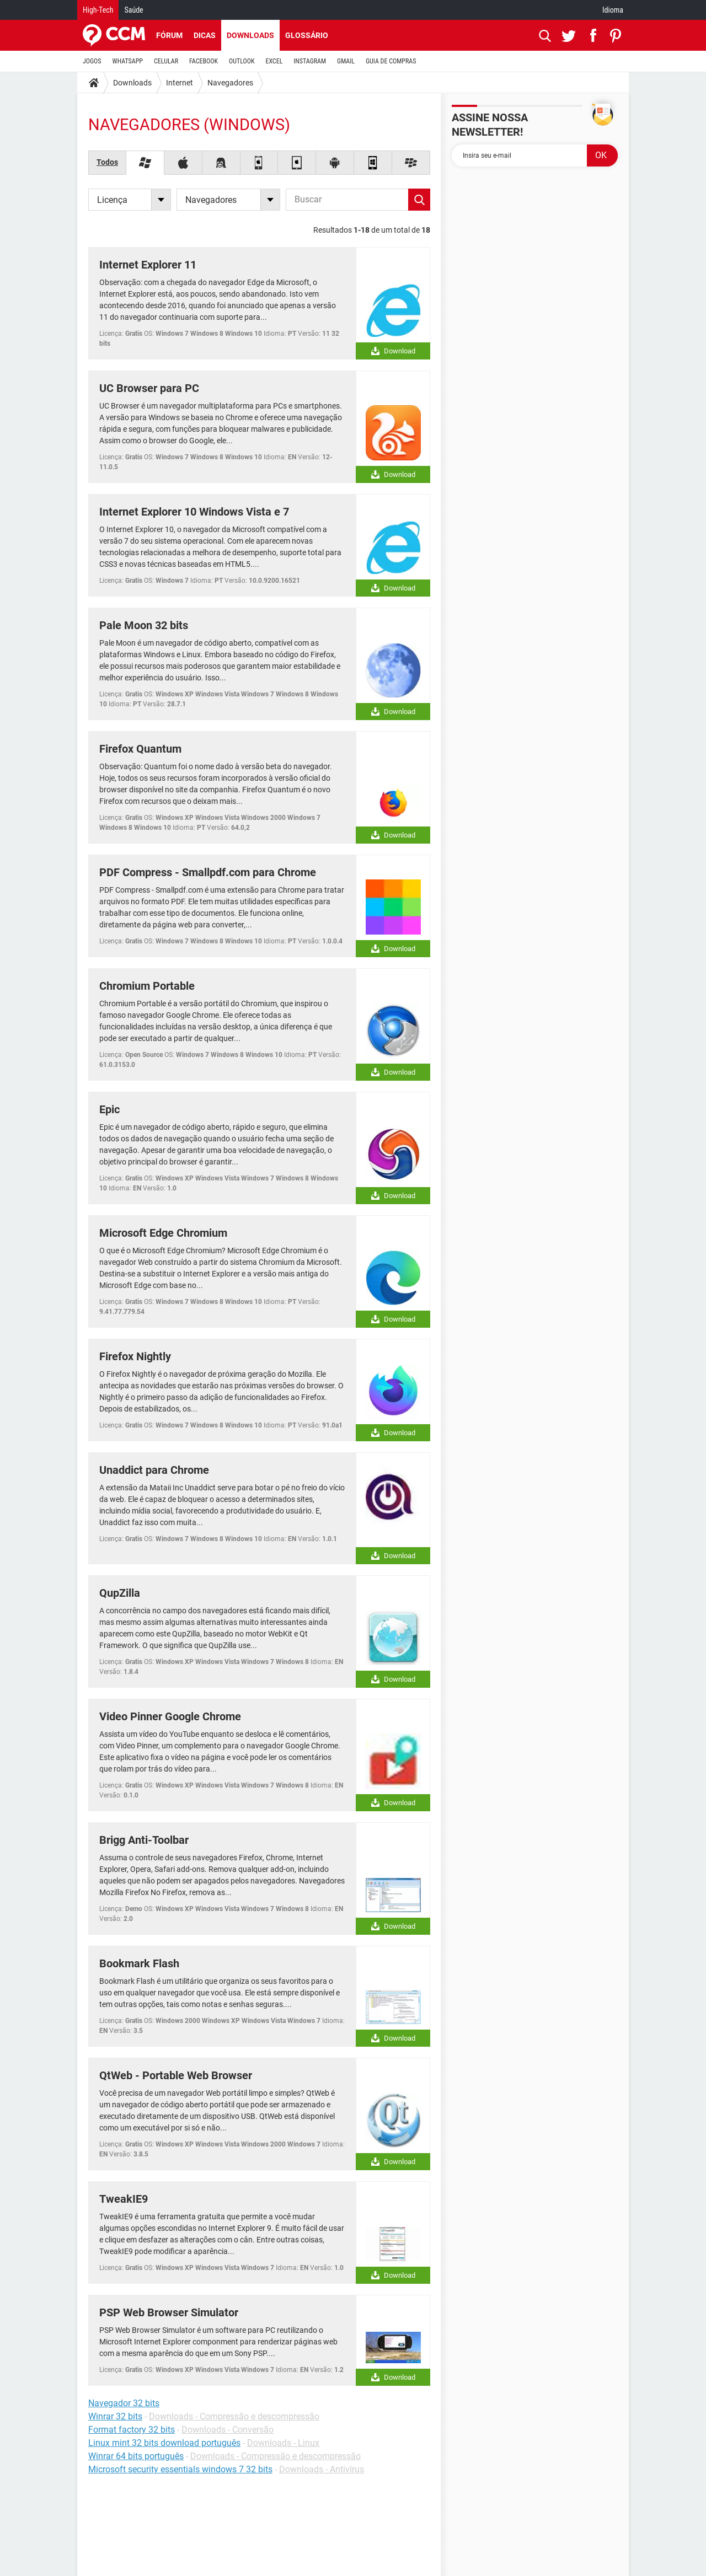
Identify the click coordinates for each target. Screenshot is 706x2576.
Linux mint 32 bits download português (164, 2443)
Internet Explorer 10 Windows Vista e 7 (194, 511)
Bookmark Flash (139, 1963)
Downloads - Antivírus (321, 2469)
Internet (179, 82)
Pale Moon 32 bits (143, 625)
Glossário (306, 35)
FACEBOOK (203, 61)
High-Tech (98, 10)
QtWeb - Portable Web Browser (175, 2075)
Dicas (205, 35)
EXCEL (273, 61)
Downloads (250, 35)
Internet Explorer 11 (147, 264)
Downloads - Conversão (227, 2429)
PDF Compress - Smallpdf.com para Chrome (207, 872)
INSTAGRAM (309, 61)
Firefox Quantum (140, 748)
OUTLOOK (242, 61)
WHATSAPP (128, 61)
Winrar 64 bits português (136, 2456)
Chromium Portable (147, 985)
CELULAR (166, 61)
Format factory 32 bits (131, 2429)
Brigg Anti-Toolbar (144, 1840)
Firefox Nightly (135, 1356)
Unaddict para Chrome (154, 1470)
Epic (109, 1109)
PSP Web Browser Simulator (168, 2312)
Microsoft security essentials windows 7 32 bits (180, 2469)
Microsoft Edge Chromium (163, 1232)
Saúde (133, 10)
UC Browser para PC (149, 388)
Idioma (612, 10)
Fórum (169, 35)
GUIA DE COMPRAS (391, 61)
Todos (107, 162)
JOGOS (92, 61)
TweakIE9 (123, 2198)
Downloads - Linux (283, 2443)
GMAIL (346, 61)
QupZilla (119, 1593)
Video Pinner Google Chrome (170, 1716)
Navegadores (230, 82)
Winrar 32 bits (115, 2416)
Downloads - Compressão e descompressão (234, 2416)
